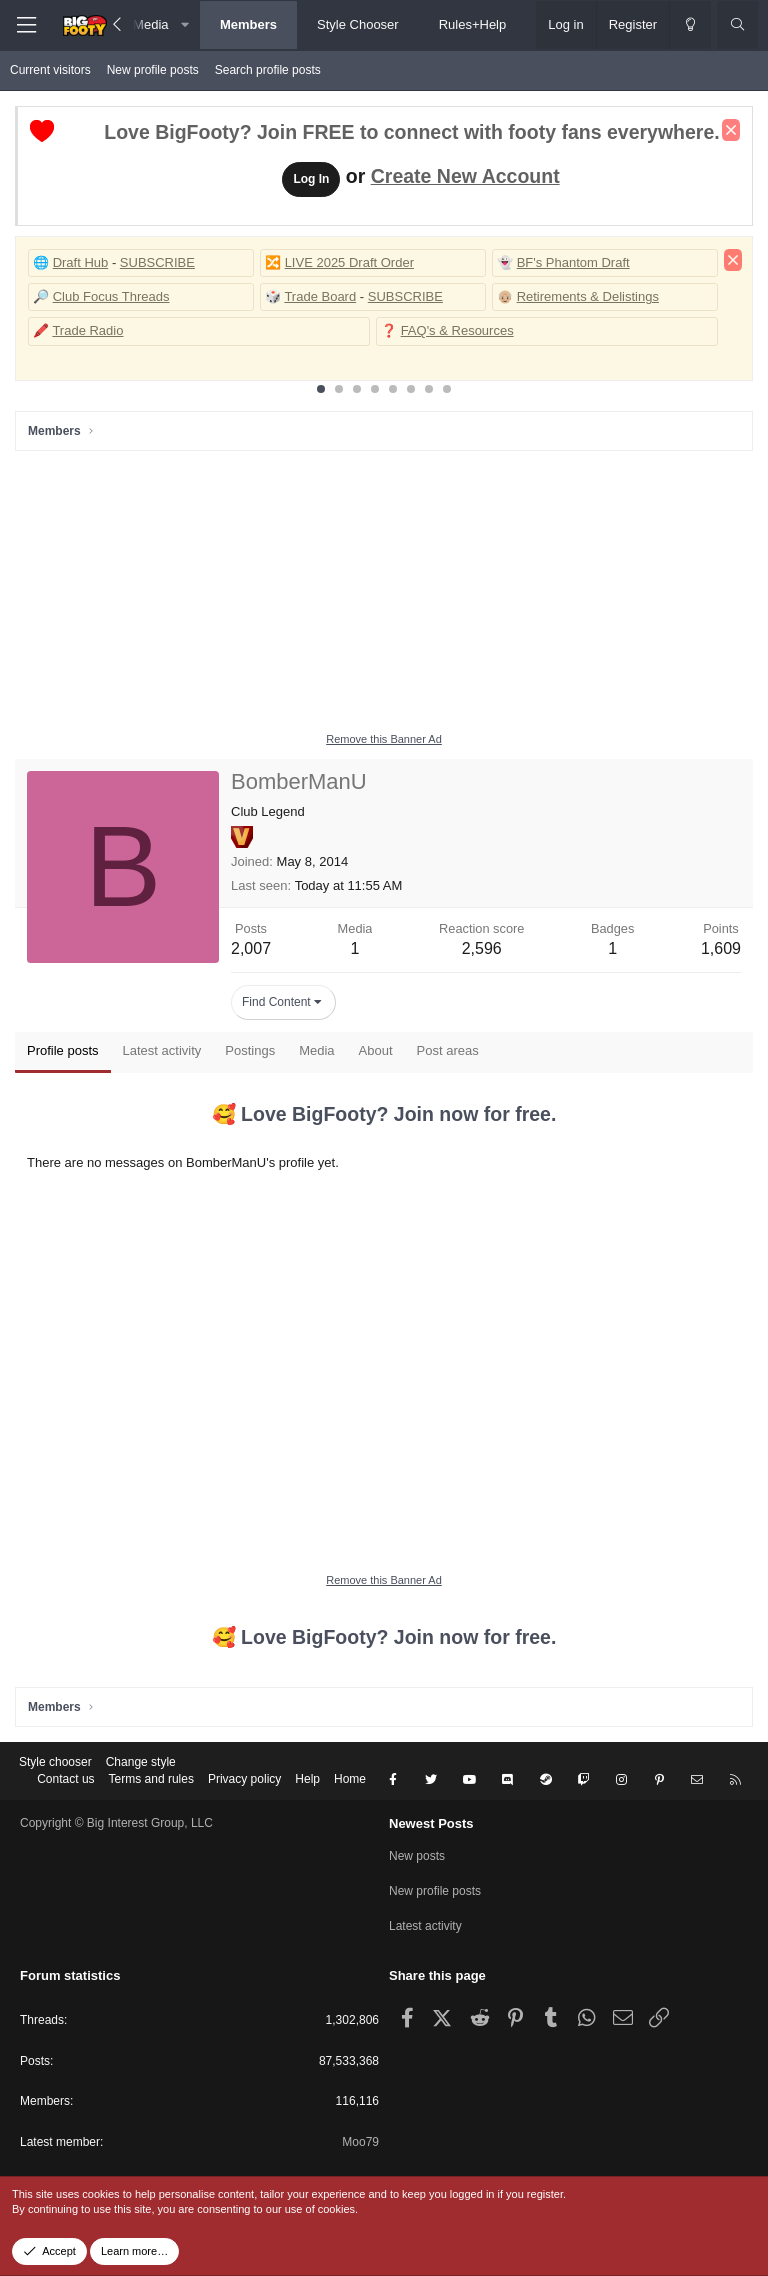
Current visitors (50, 70)
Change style (141, 1762)
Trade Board (320, 296)
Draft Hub (81, 262)
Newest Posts (431, 1823)
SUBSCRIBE (157, 262)
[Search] (737, 25)
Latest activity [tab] (162, 1050)
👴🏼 (505, 296)
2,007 (251, 948)
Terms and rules (151, 1779)
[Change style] (690, 25)
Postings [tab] (250, 1050)
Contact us (65, 1779)
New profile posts (153, 70)
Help (307, 1779)
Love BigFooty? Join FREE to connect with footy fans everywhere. (411, 132)
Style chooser (55, 1762)
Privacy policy (244, 1779)
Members (248, 24)
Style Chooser (358, 24)
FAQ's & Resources (457, 330)
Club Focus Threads (111, 296)
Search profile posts (268, 70)
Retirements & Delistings (588, 296)
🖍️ (41, 330)
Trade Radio (87, 330)
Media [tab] (316, 1050)
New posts (417, 1856)
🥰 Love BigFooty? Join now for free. (384, 1114)
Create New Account (465, 176)
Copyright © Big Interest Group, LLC (116, 1823)
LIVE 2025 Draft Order (349, 262)
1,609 (721, 948)
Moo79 (360, 2142)
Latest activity (425, 1926)
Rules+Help (473, 24)
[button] (185, 25)
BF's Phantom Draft (573, 262)
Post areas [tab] (448, 1050)
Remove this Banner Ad (384, 739)
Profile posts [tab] (63, 1050)
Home (350, 1779)
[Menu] (26, 25)
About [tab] (376, 1050)
